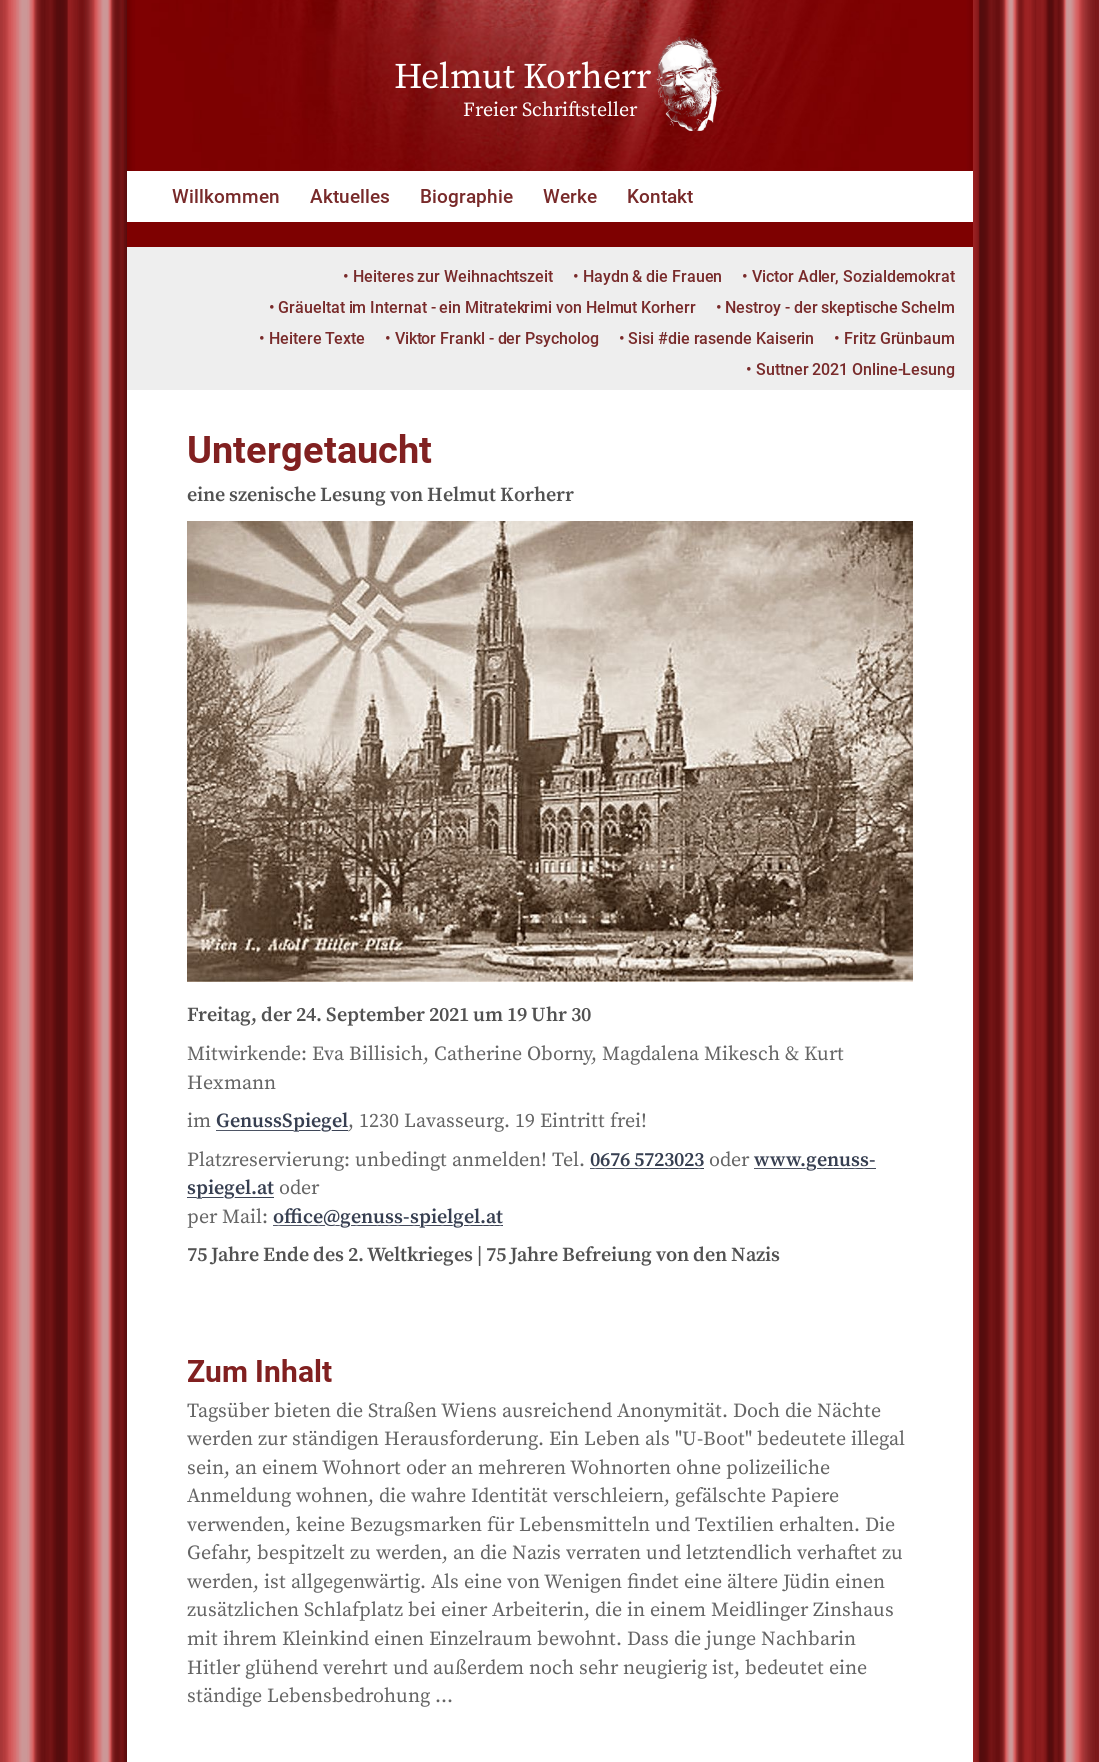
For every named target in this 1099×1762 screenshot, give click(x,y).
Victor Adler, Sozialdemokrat (853, 276)
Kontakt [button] (660, 196)
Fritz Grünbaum (899, 338)
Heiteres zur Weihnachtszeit (453, 276)
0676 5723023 (647, 1160)
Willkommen (226, 196)
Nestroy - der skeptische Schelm (840, 307)
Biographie (466, 196)
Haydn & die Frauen (653, 276)
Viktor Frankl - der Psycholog (497, 338)
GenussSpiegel (282, 1121)
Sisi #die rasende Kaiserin (721, 338)
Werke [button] (570, 196)
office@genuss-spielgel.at (388, 1217)
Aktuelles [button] (350, 196)
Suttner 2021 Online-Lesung (855, 369)
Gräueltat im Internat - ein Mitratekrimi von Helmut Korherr (486, 307)
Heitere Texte (317, 338)
